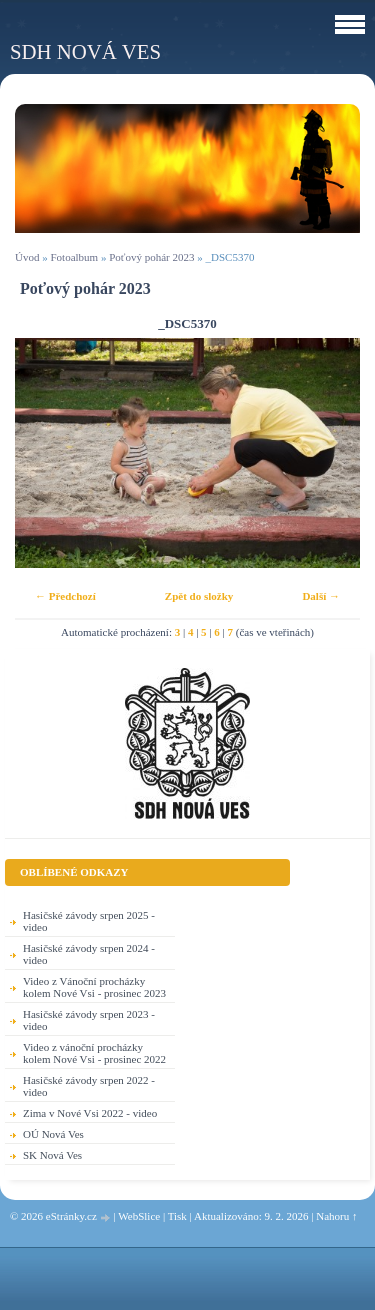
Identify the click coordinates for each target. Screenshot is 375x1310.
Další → (321, 596)
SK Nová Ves (52, 1155)
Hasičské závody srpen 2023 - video (89, 1020)
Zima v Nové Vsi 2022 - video (90, 1113)
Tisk (177, 1216)
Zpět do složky (199, 596)
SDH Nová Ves (85, 51)
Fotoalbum (74, 257)
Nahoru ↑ (336, 1216)
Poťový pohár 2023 (151, 257)
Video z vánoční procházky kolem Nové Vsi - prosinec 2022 (94, 1053)
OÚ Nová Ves (53, 1134)
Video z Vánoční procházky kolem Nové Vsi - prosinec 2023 (94, 987)
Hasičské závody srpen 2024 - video (89, 954)
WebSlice (139, 1216)
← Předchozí (65, 596)
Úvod (27, 257)
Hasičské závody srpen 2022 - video (89, 1086)
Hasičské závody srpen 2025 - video (89, 921)
